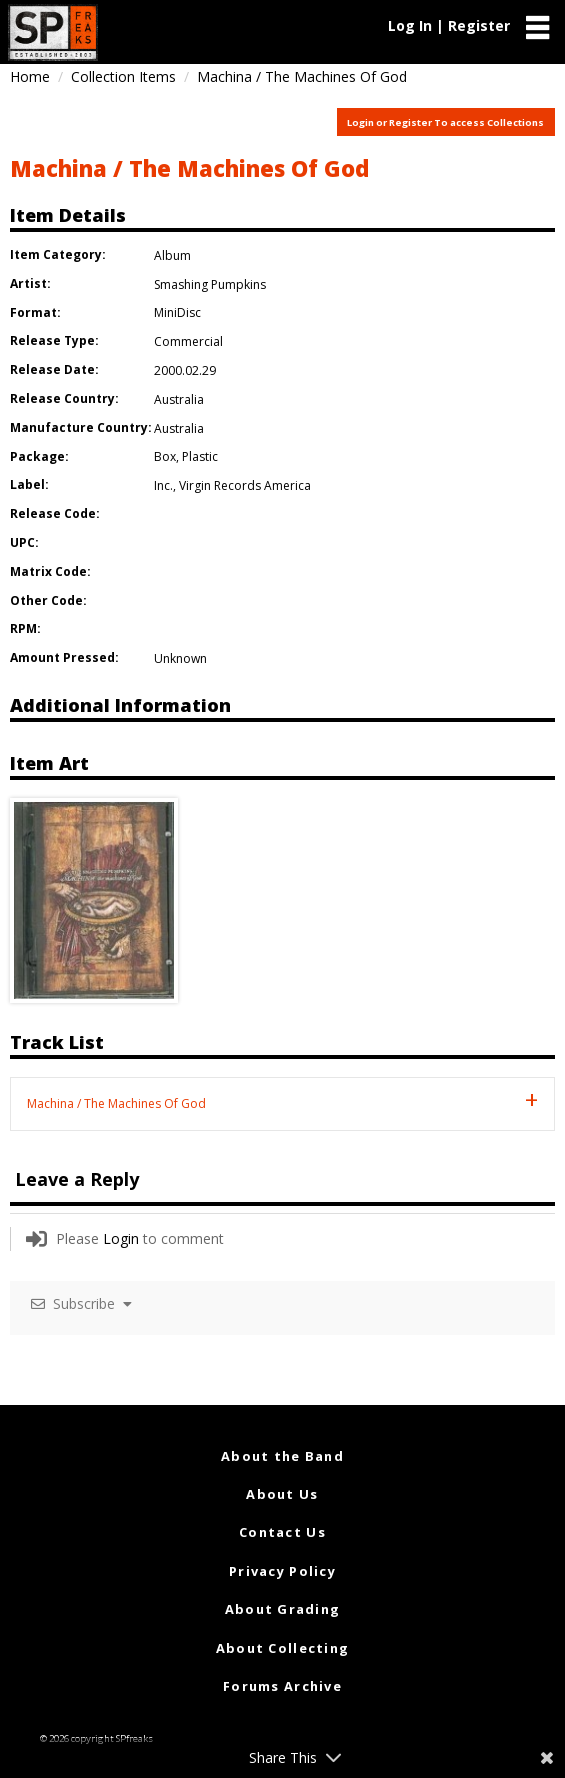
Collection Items (123, 76)
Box (165, 456)
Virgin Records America (245, 485)
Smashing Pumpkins (210, 284)
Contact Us (282, 1532)
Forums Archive (282, 1686)
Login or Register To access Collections (445, 122)
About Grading (283, 1609)
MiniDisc (177, 312)
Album (172, 255)
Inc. (163, 485)
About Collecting (282, 1648)
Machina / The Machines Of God (189, 168)
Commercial (188, 341)
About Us (282, 1494)
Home (30, 76)
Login (121, 1238)
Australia (179, 399)
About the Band (282, 1456)
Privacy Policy (282, 1571)
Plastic (200, 456)
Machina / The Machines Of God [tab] (116, 1103)
